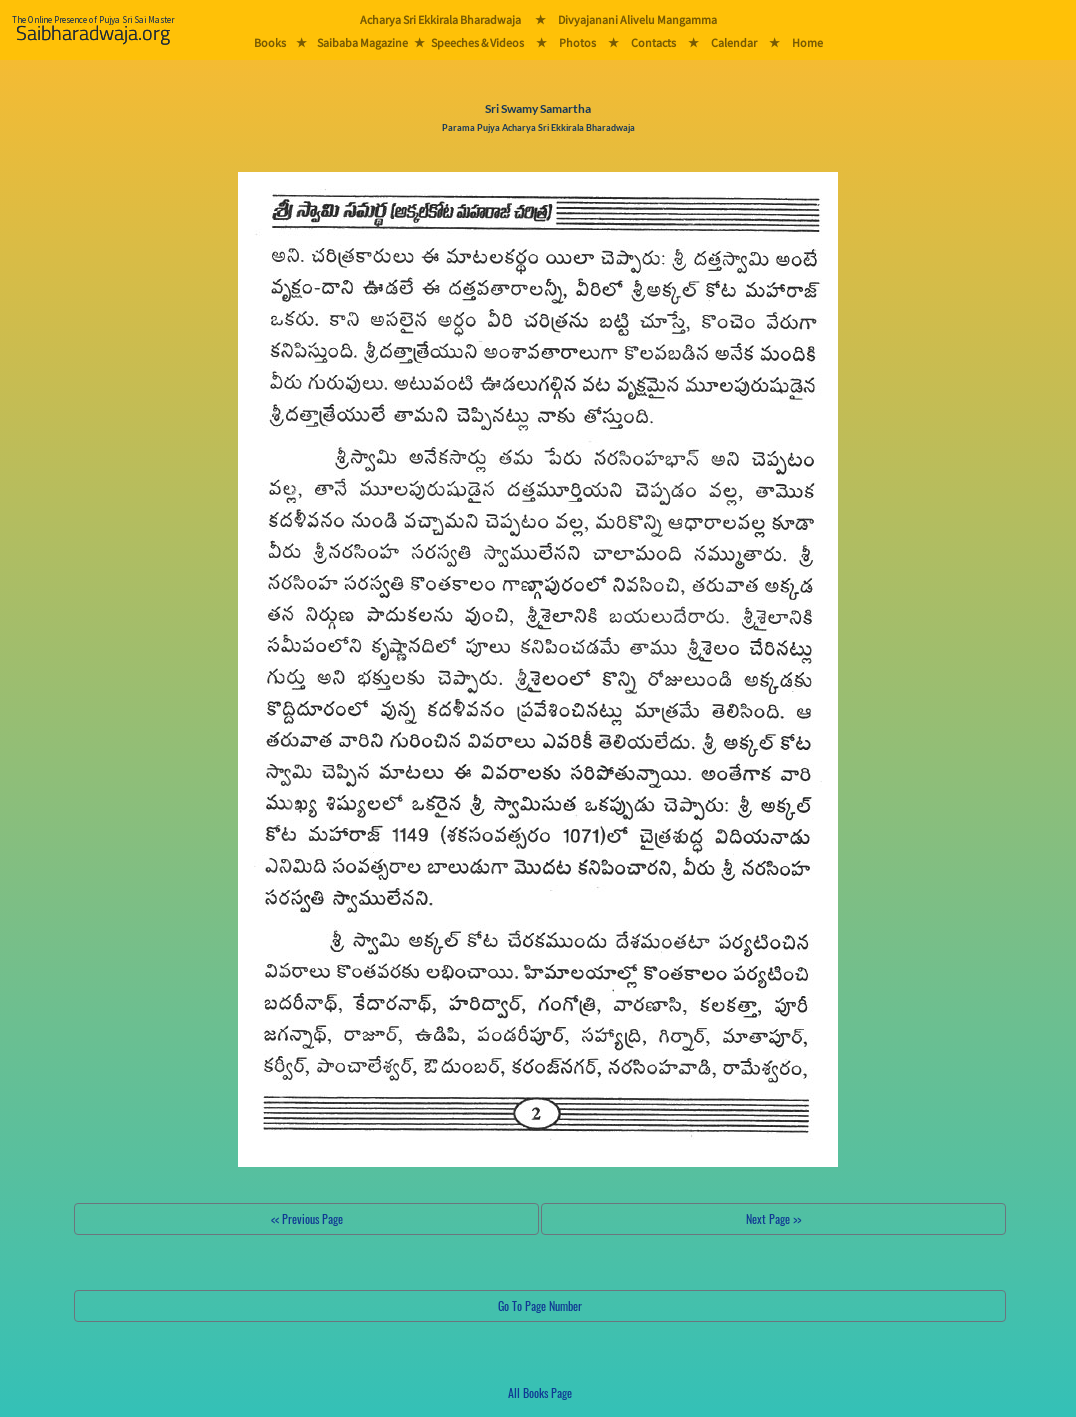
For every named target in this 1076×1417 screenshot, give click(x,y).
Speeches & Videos (477, 42)
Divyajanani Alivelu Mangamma (637, 19)
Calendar (734, 42)
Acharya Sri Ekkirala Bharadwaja (440, 19)
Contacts (653, 42)
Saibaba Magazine (362, 42)
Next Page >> (773, 1218)
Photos (577, 42)
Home (807, 42)
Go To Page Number (540, 1305)
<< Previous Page (307, 1218)
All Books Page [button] (540, 1392)
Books (270, 42)
